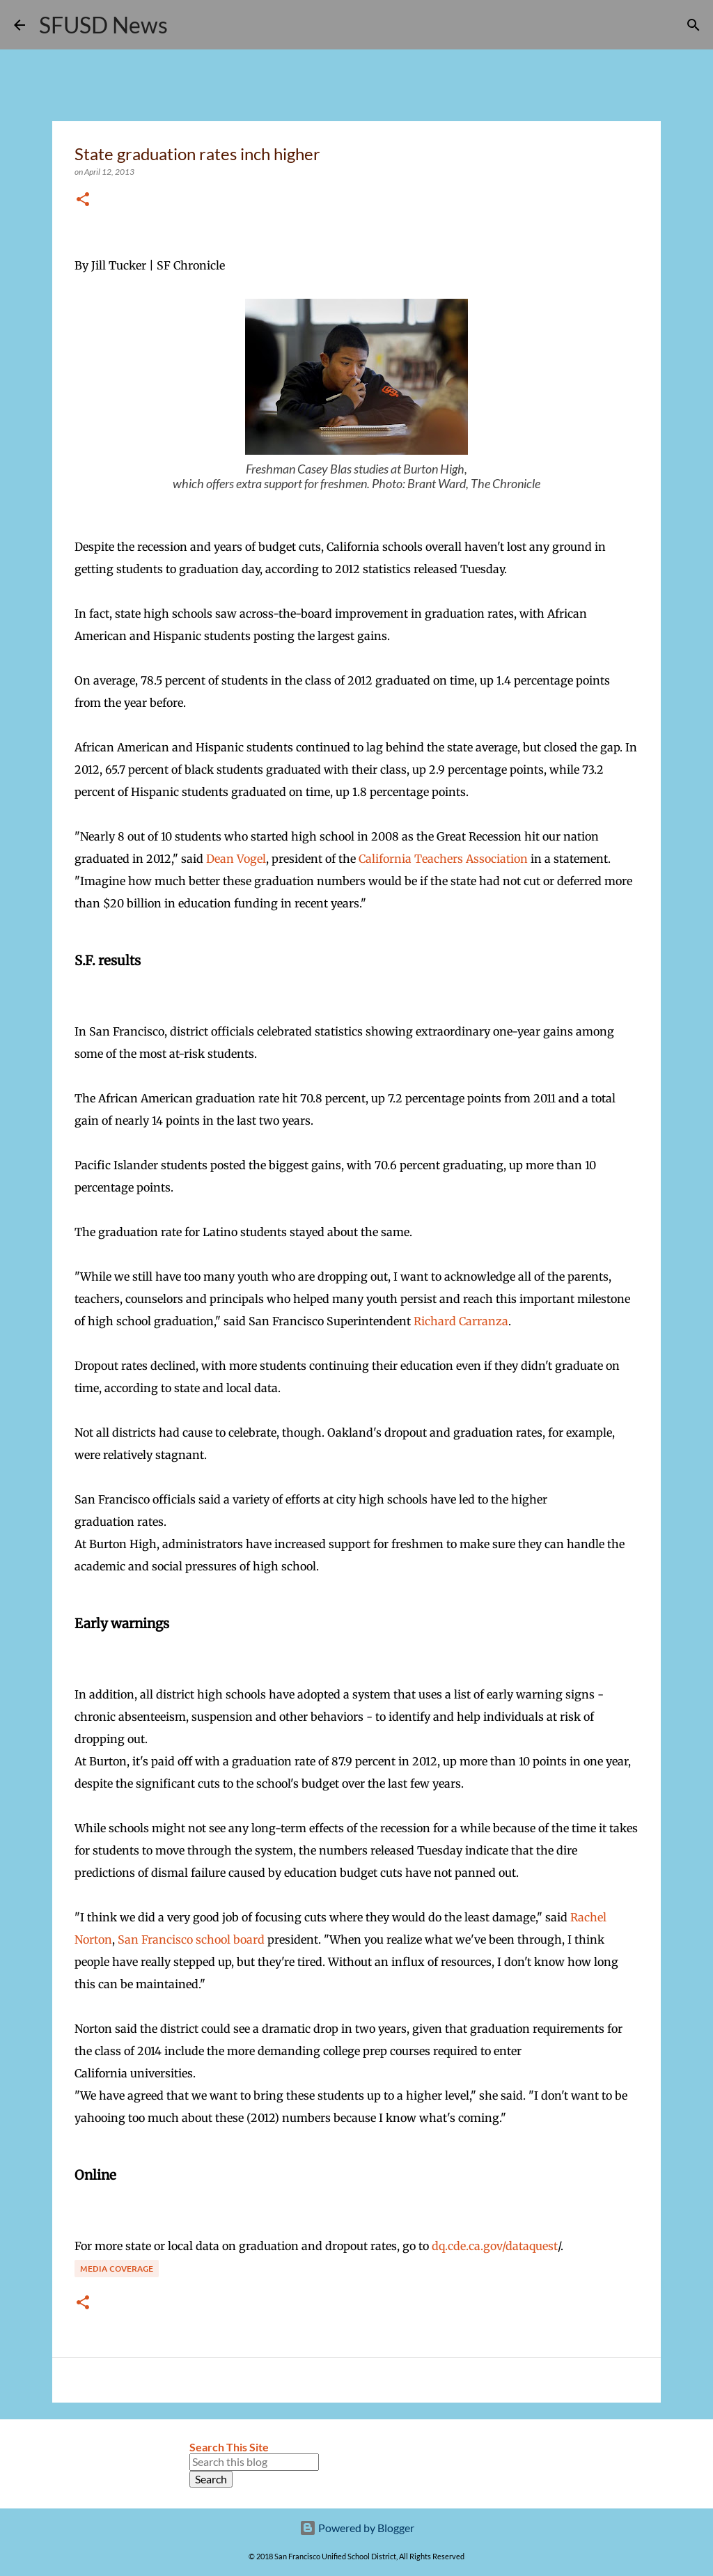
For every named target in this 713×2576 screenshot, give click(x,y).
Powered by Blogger (356, 2527)
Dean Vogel (236, 859)
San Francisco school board (191, 1939)
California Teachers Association (443, 859)
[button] (83, 200)
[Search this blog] (254, 2461)
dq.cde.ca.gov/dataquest (495, 2246)
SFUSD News (103, 24)
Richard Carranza (461, 1321)
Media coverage (116, 2268)
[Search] (187, 25)
